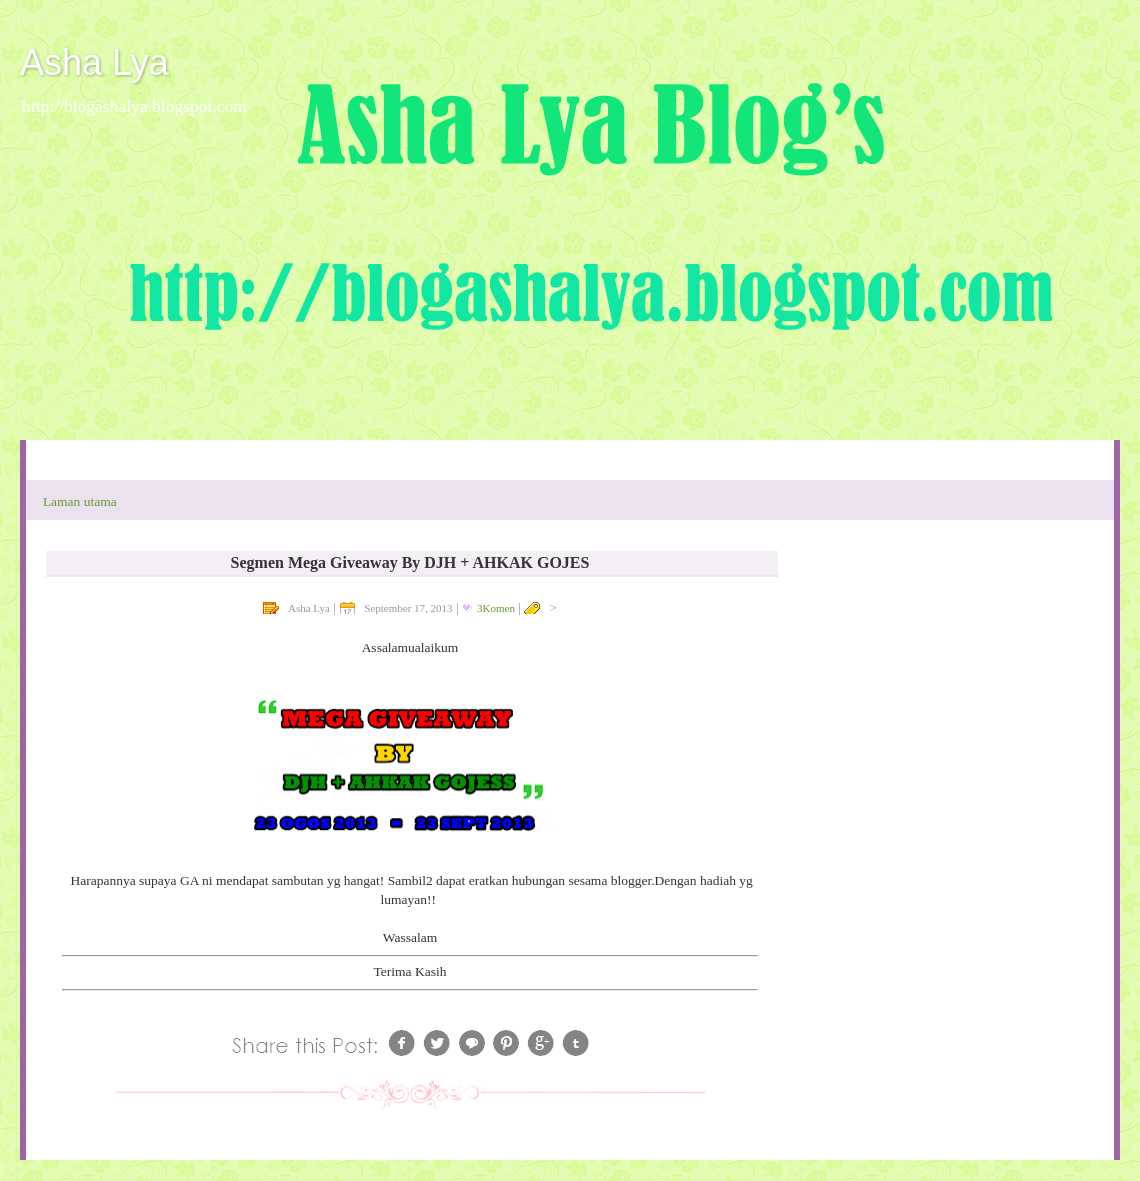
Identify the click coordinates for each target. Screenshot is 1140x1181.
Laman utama (80, 501)
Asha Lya (94, 62)
